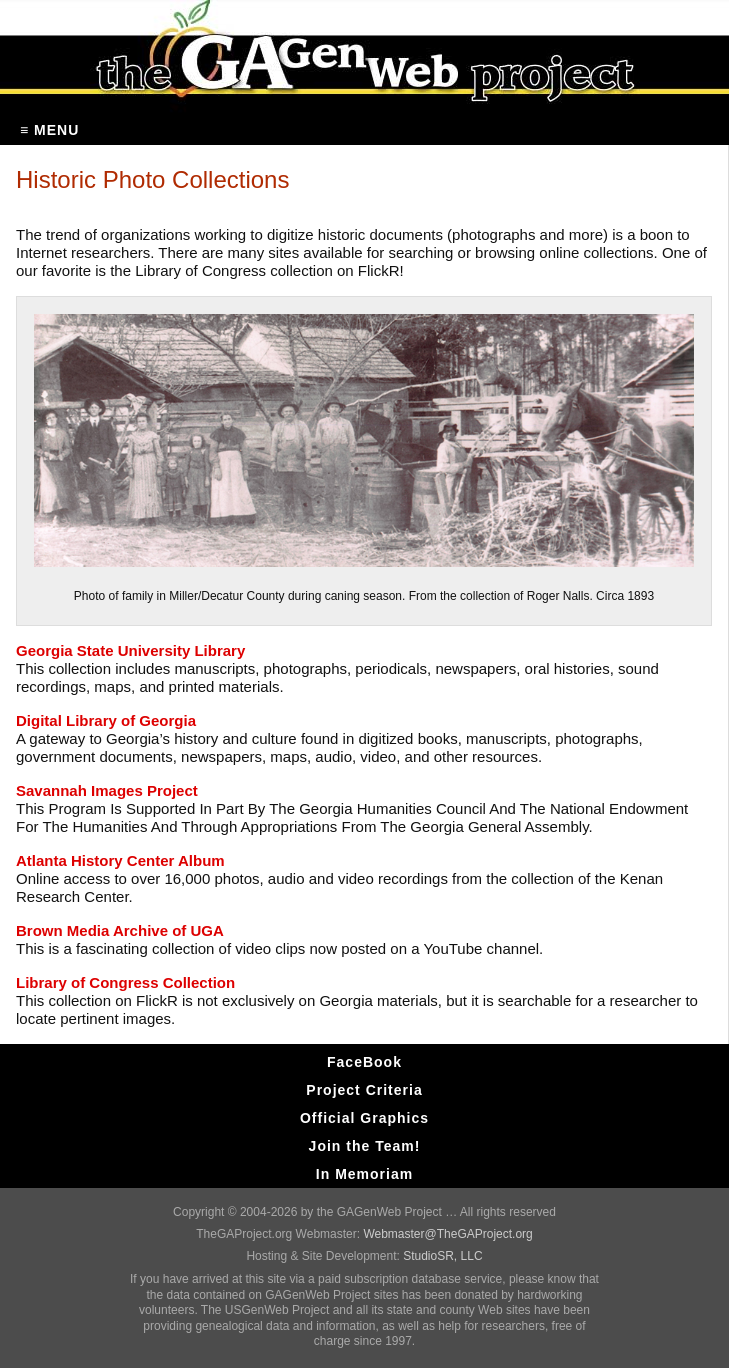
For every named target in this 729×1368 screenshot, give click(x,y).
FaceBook (364, 1062)
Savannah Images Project (107, 790)
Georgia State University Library (130, 650)
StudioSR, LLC (442, 1256)
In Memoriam (364, 1174)
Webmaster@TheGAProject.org (447, 1234)
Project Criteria (364, 1090)
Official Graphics (364, 1118)
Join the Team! (365, 1146)
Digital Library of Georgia (106, 720)
